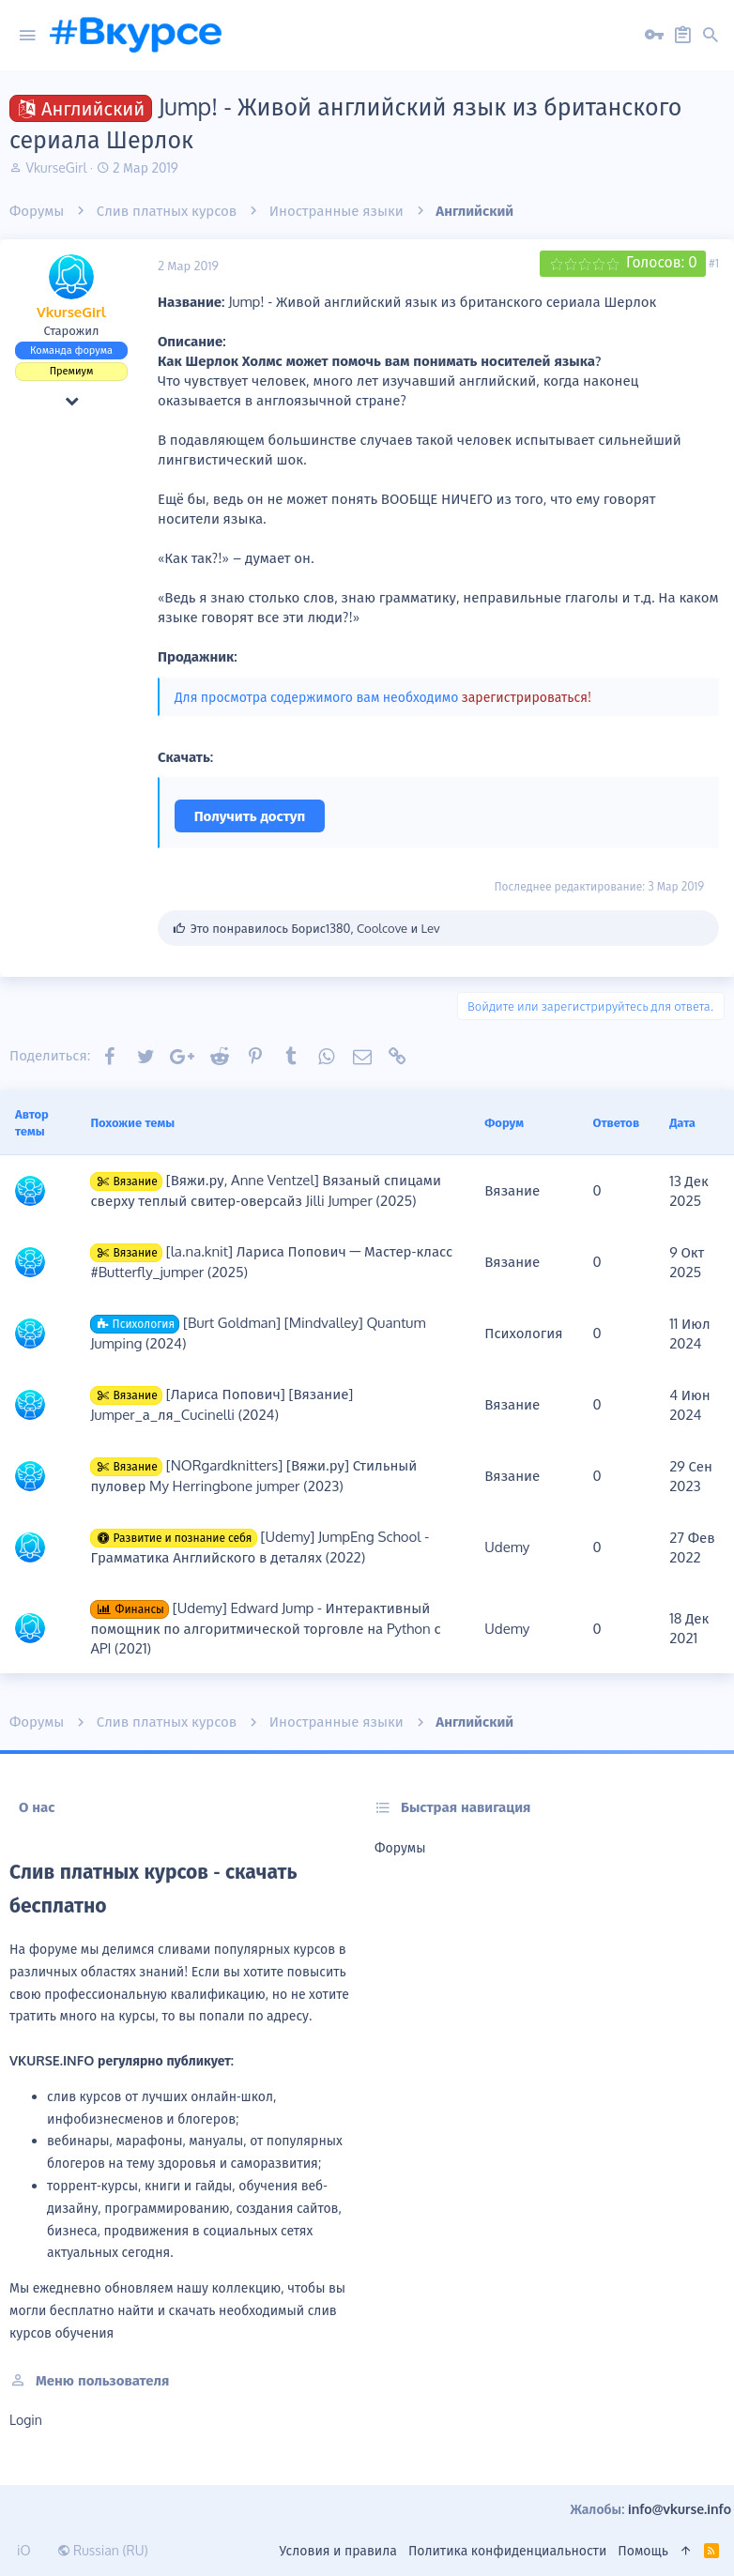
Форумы (400, 1847)
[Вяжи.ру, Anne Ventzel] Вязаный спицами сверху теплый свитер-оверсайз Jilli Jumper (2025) (265, 1190)
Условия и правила (338, 2550)
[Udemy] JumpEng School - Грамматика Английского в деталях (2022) (259, 1547)
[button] (27, 35)
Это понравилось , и (315, 928)
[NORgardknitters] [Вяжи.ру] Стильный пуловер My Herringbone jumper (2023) (253, 1475)
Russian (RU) (102, 2550)
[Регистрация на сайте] (682, 36)
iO (24, 2550)
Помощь (643, 2550)
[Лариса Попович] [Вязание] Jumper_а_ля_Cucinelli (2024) (221, 1404)
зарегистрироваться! (526, 697)
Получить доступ (250, 816)
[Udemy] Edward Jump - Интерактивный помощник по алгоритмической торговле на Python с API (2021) (265, 1628)
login (25, 2420)
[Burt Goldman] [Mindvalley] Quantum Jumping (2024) (257, 1333)
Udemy (506, 1547)
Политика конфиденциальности (507, 2550)
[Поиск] (710, 36)
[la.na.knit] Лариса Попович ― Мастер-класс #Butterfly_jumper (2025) (271, 1261)
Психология (523, 1333)
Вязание (512, 1190)
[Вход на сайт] (654, 36)
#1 (714, 262)
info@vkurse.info (679, 2509)
